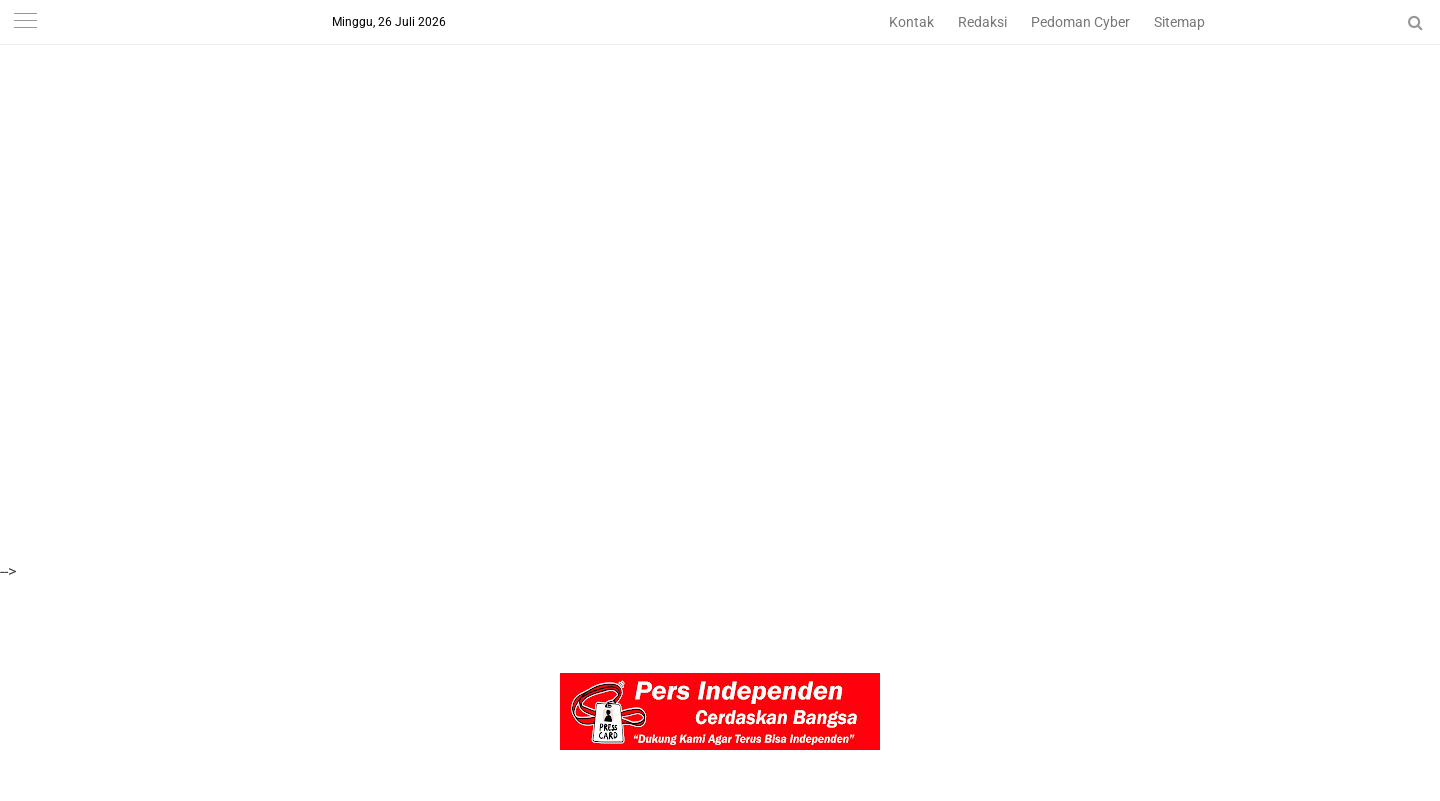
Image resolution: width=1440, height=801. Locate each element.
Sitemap (1179, 22)
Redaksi (982, 22)
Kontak (911, 22)
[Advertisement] (600, 140)
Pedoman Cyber (1080, 22)
